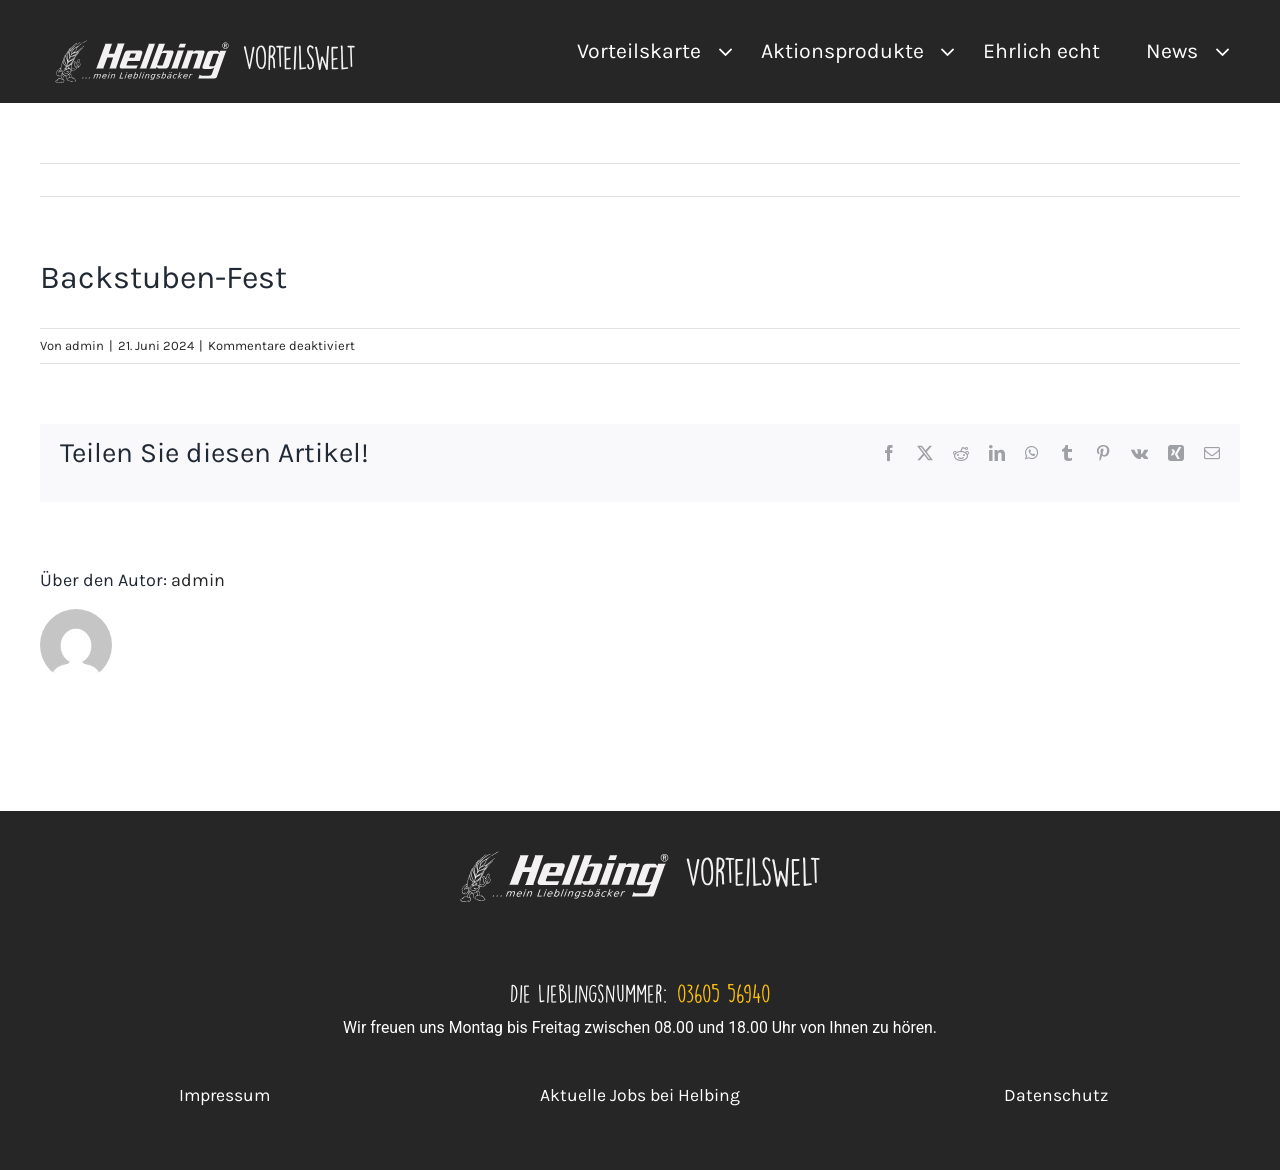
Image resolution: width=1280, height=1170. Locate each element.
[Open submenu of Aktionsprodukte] (942, 51)
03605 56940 (724, 993)
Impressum (224, 1095)
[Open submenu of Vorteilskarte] (719, 51)
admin (84, 345)
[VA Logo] (205, 48)
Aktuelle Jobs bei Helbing (640, 1095)
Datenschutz (1056, 1095)
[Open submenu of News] (1216, 51)
